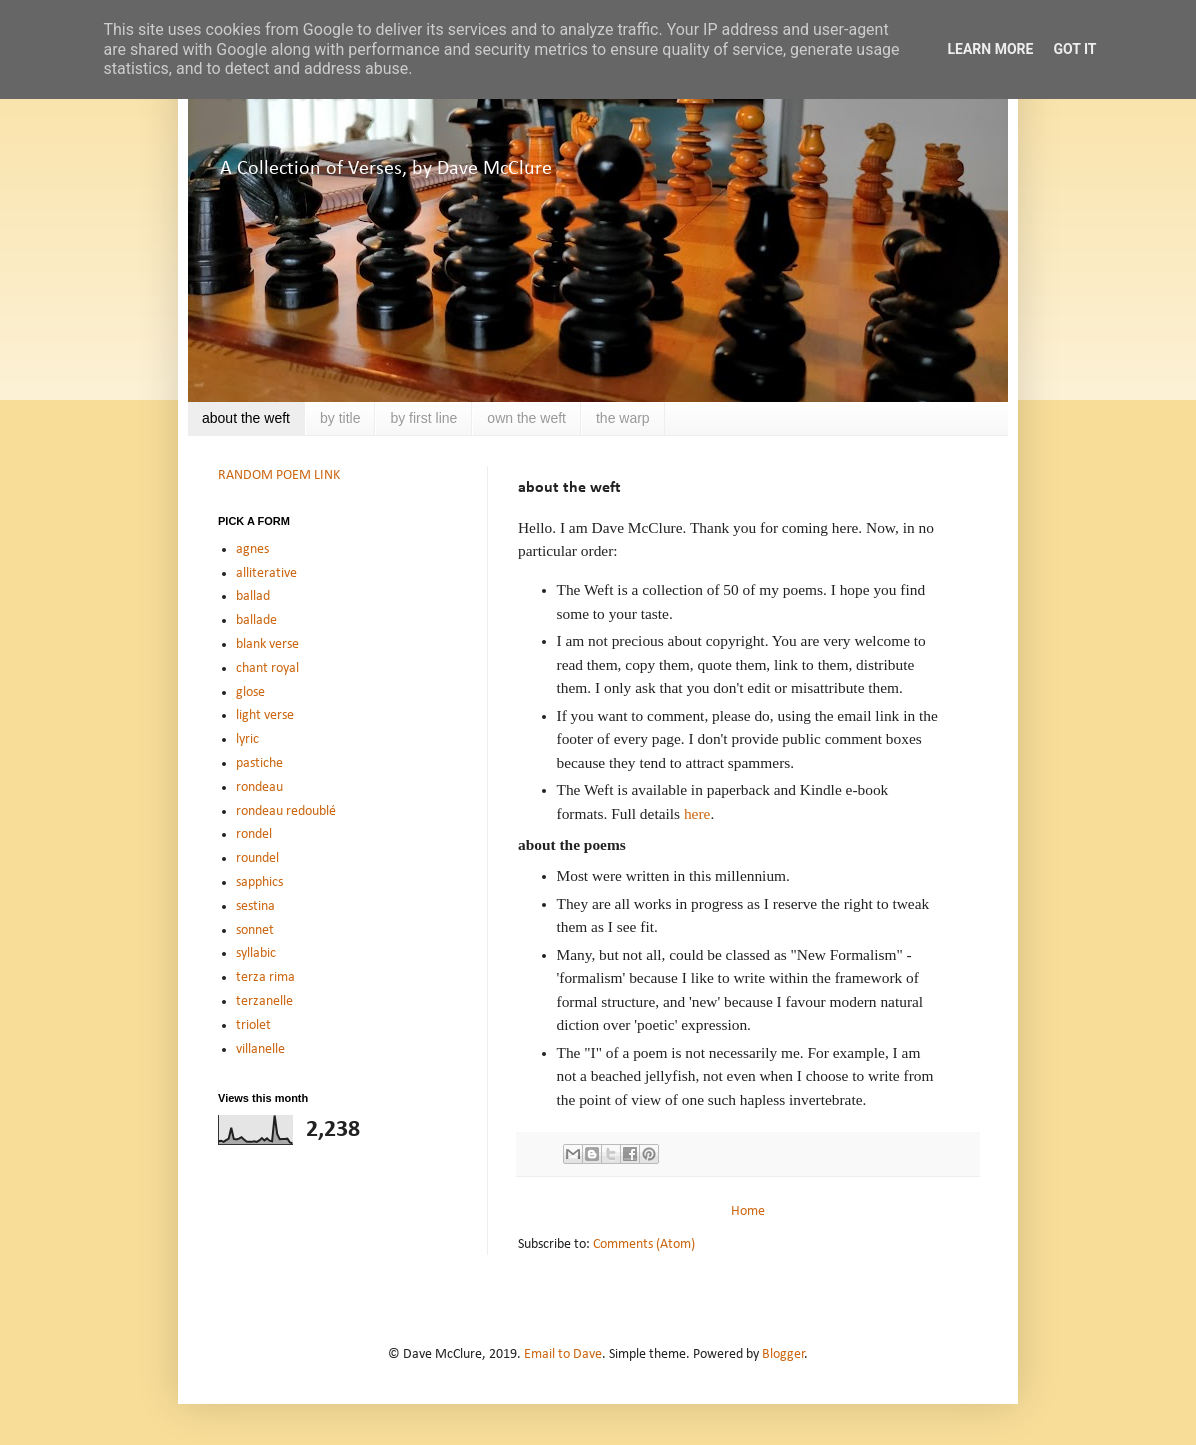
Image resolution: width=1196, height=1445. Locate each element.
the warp (623, 418)
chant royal (267, 668)
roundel (257, 858)
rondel (254, 834)
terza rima (265, 977)
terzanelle (264, 1001)
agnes (252, 549)
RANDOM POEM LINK (279, 475)
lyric (247, 739)
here (697, 813)
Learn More (990, 49)
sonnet (255, 930)
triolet (253, 1025)
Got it (1074, 49)
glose (250, 692)
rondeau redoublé (286, 811)
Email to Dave (563, 1354)
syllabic (256, 953)
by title (340, 418)
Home (748, 1211)
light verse (265, 715)
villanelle (260, 1049)
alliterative (266, 573)
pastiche (259, 763)
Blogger (783, 1354)
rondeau (259, 787)
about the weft (246, 418)
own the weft (526, 418)
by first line (423, 418)
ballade (256, 620)
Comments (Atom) (644, 1244)
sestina (255, 906)
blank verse (267, 644)
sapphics (259, 882)
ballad (253, 596)
